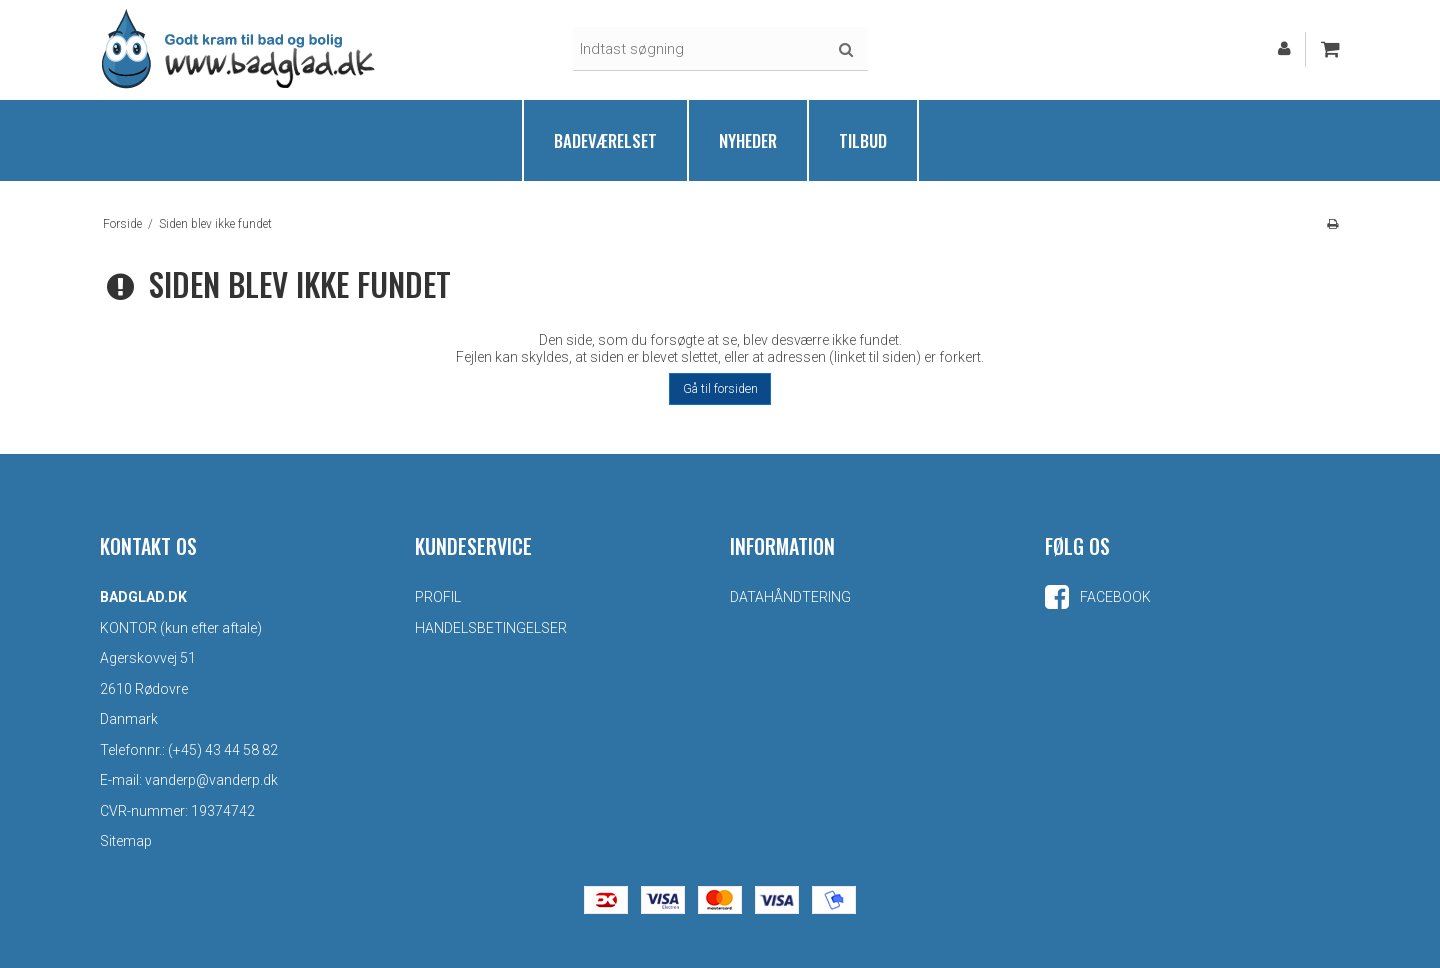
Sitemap (126, 841)
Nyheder (748, 140)
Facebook (1098, 597)
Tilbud (863, 140)
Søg (846, 50)
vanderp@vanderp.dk (211, 780)
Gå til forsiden (720, 389)
